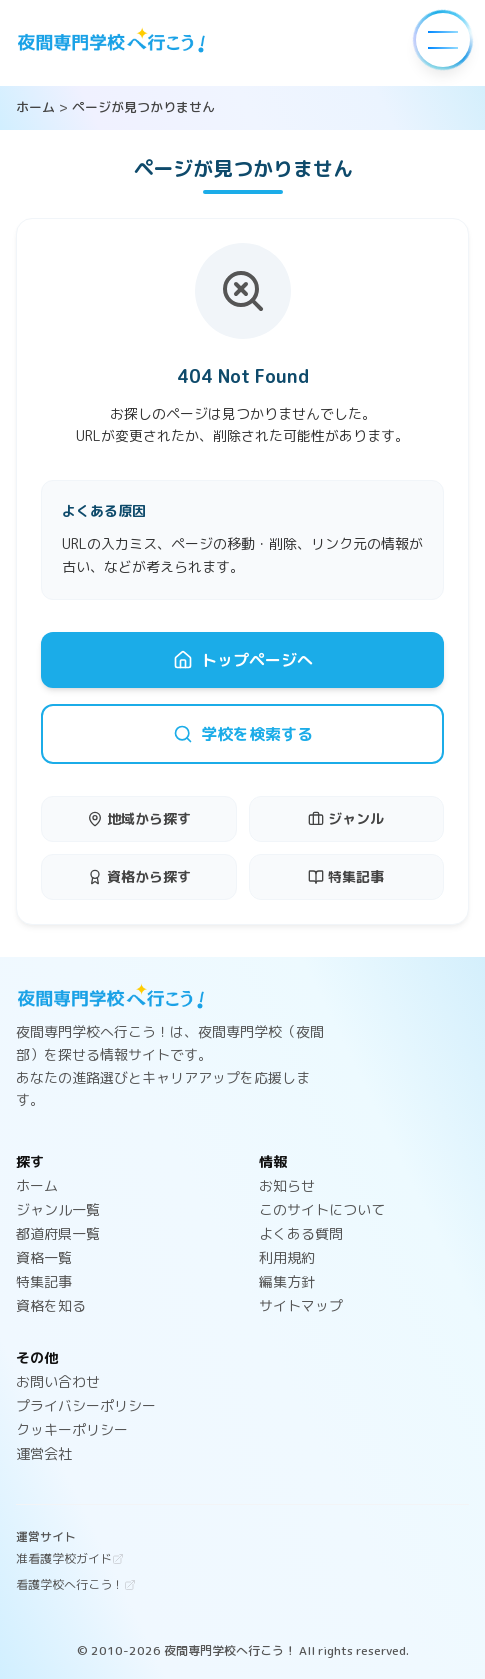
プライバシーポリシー (86, 1405)
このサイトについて (322, 1209)
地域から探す (139, 818)
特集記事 (346, 876)
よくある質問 (301, 1233)
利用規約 (287, 1257)
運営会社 (44, 1453)
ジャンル (346, 818)
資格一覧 (44, 1257)
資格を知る (51, 1305)
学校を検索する (243, 734)
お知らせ (287, 1185)
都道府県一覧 (58, 1233)
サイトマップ (301, 1305)
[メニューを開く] (443, 40)
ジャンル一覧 (58, 1209)
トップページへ (243, 660)
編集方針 (287, 1281)
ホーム (35, 107)
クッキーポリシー (72, 1429)
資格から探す (139, 876)
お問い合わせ (58, 1381)
